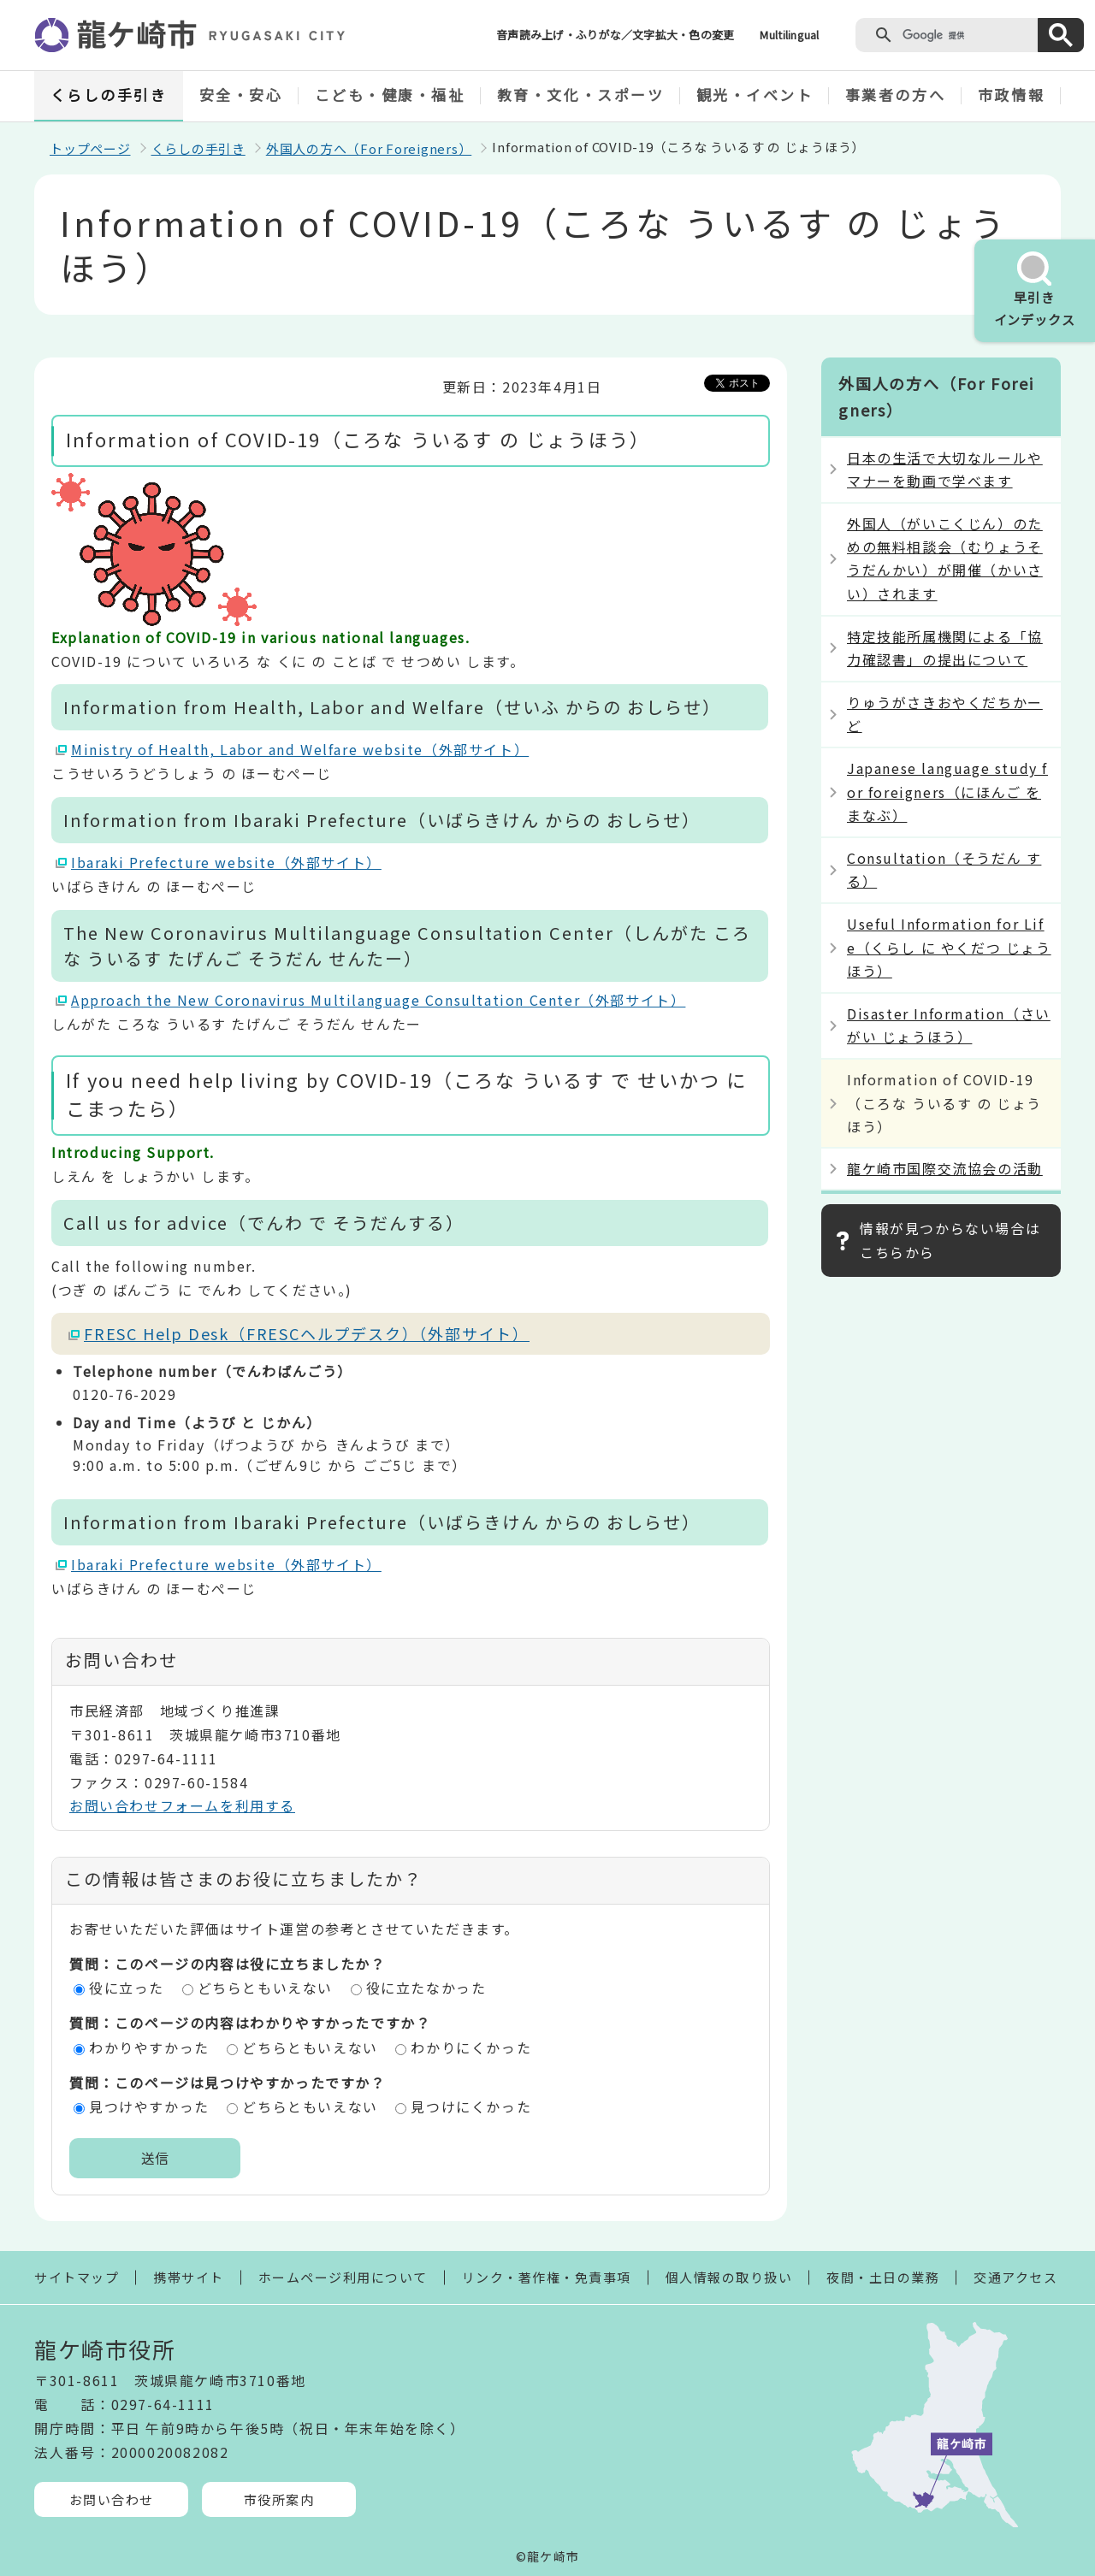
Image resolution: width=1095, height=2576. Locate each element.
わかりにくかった (471, 2047)
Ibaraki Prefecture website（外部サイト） (226, 862)
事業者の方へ (895, 94)
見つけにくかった (471, 2106)
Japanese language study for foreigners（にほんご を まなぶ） (947, 791)
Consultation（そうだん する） (944, 869)
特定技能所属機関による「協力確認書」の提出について (945, 648)
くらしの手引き (109, 94)
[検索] (966, 35)
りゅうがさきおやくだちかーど (945, 714)
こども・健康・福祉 (390, 94)
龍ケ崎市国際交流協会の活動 (945, 1168)
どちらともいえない (265, 1987)
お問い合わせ (111, 2499)
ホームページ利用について (343, 2277)
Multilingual (789, 35)
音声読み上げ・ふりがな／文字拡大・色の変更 (615, 35)
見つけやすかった (149, 2106)
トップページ (90, 148)
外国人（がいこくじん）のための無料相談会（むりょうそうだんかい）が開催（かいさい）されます (945, 558)
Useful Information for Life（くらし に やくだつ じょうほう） (949, 946)
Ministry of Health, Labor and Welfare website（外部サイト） (300, 749)
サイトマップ (76, 2277)
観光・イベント (755, 94)
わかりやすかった (149, 2047)
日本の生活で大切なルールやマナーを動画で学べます (945, 469)
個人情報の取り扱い (729, 2277)
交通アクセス (1015, 2277)
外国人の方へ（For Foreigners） (369, 148)
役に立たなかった (426, 1987)
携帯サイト (188, 2277)
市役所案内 (279, 2499)
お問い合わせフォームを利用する (182, 1805)
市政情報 (1011, 94)
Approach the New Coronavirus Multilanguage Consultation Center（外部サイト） (378, 1000)
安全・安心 (241, 94)
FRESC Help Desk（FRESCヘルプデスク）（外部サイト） (307, 1333)
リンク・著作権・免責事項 (546, 2277)
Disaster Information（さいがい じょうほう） (949, 1025)
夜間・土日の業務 (882, 2277)
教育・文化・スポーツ (581, 94)
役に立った (126, 1987)
